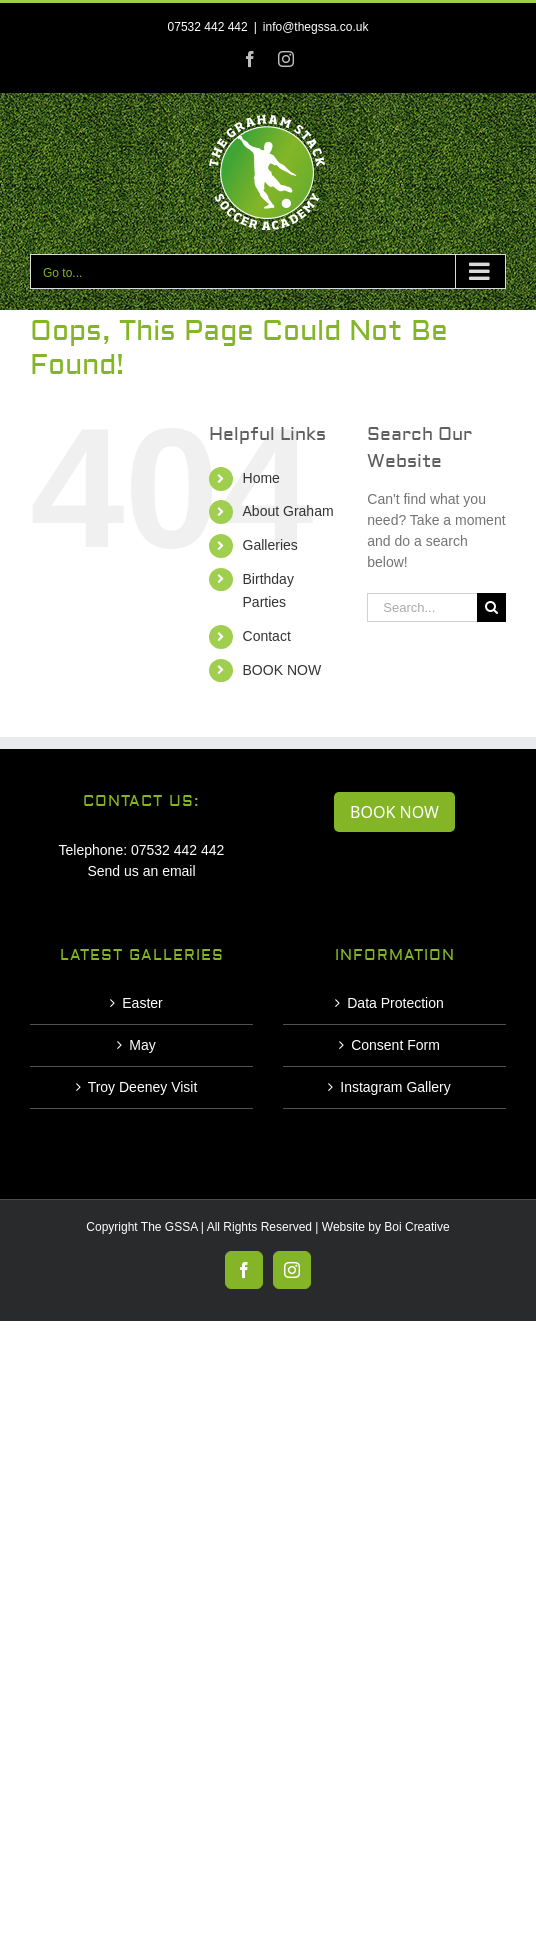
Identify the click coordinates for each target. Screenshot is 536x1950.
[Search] (491, 607)
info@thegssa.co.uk (316, 27)
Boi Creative (416, 1227)
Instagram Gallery (395, 1087)
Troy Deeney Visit (143, 1087)
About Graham (288, 511)
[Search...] (422, 607)
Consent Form (395, 1045)
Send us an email (141, 871)
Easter (142, 1003)
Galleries (270, 545)
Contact (267, 636)
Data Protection (395, 1003)
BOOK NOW (282, 670)
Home (261, 478)
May (142, 1045)
